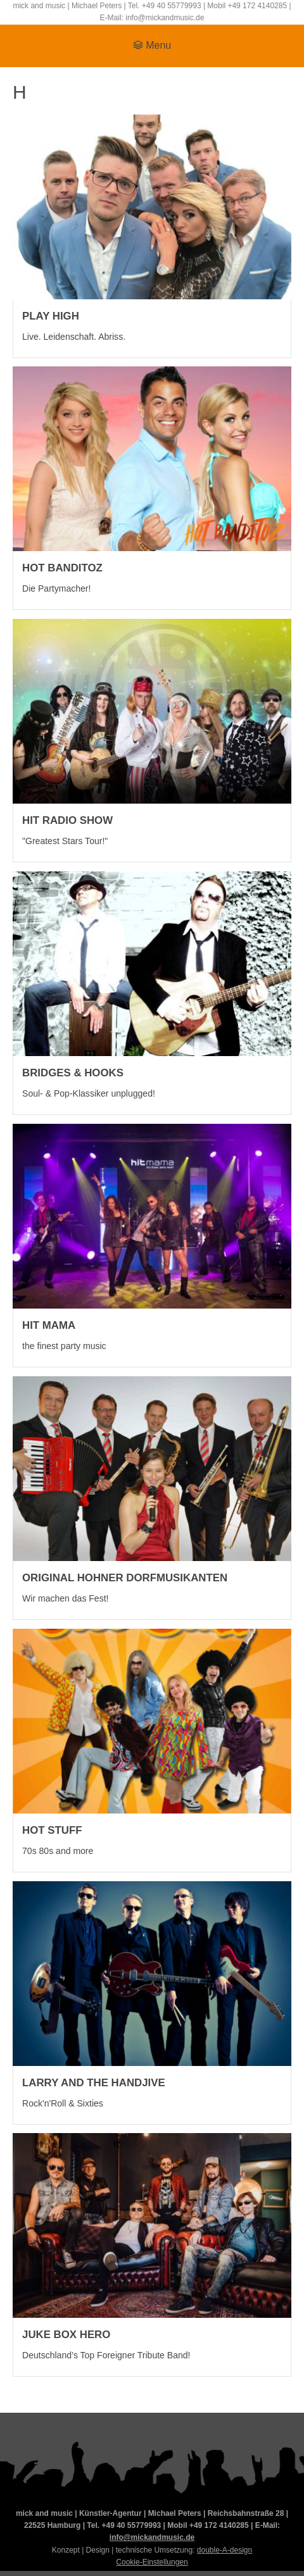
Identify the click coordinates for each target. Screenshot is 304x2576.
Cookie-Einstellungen (151, 2562)
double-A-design (224, 2550)
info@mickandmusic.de (152, 2537)
